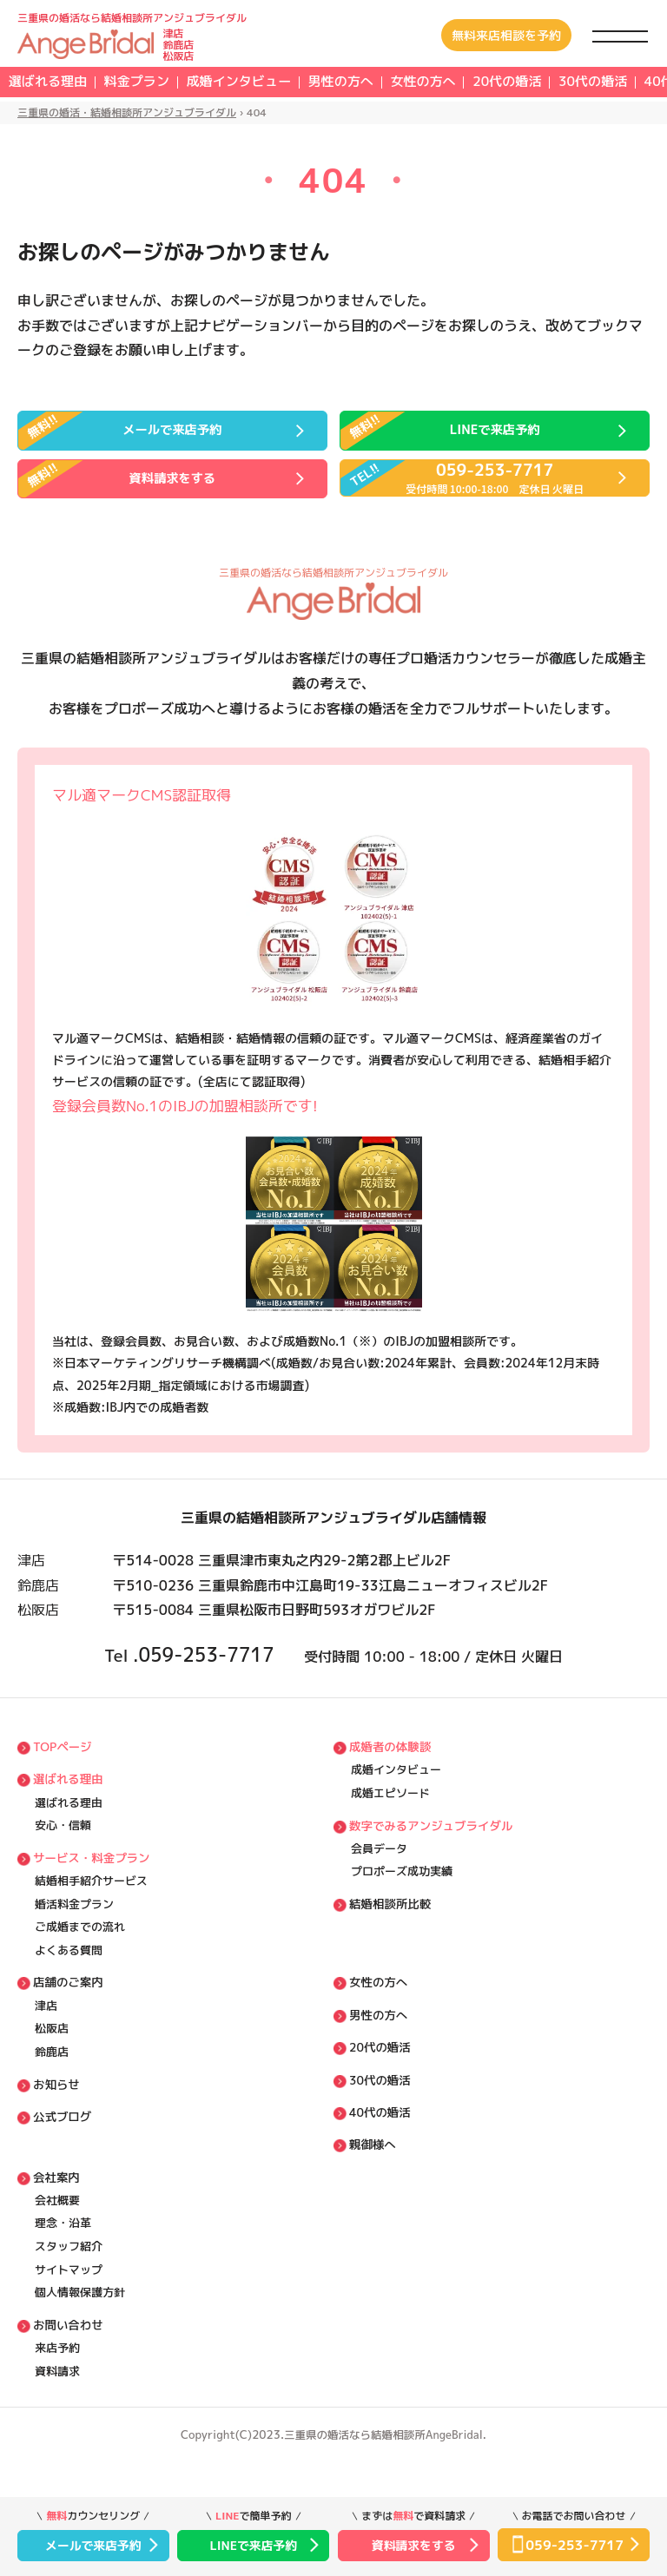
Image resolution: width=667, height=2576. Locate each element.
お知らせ (55, 2115)
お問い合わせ (67, 2364)
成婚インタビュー (288, 83)
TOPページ (61, 1760)
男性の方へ (411, 83)
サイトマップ (68, 2306)
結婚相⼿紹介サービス (91, 1900)
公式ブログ (61, 2148)
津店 (46, 2032)
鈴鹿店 (52, 2082)
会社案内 (55, 2208)
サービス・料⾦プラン (89, 1875)
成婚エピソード (390, 1809)
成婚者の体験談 (388, 1760)
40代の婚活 (378, 2141)
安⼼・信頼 (63, 1842)
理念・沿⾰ (63, 2257)
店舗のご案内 (67, 2007)
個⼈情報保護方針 (80, 2331)
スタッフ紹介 (68, 2281)
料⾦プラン (166, 83)
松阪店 (52, 2057)
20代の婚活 (378, 2074)
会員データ (379, 1866)
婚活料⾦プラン (74, 1925)
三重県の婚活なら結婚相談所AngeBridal (384, 2478)
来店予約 (57, 2388)
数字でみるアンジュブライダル (428, 1842)
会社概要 (57, 2232)
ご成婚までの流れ (80, 1950)
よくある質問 (68, 1974)
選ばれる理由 (57, 83)
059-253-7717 (206, 1665)
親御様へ (371, 2174)
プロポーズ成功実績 (401, 1892)
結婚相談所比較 (388, 1925)
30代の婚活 (378, 2108)
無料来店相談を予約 (506, 35)
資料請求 (57, 2413)
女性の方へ (512, 83)
